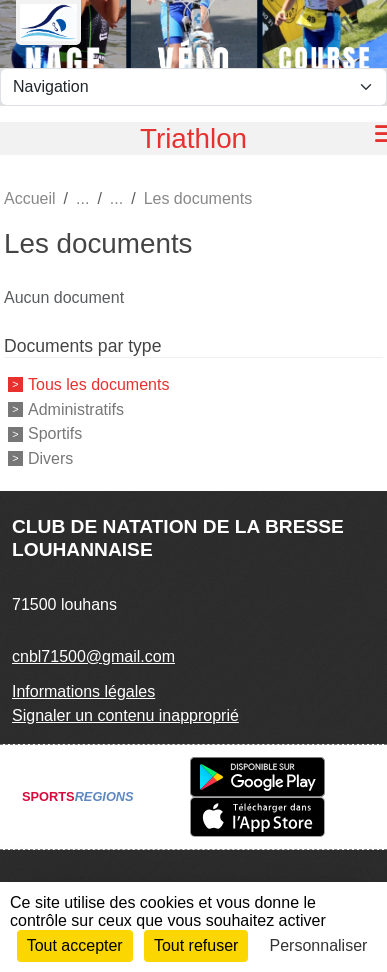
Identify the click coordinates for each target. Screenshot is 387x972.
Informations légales (83, 691)
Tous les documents (98, 384)
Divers (50, 458)
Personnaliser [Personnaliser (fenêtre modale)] (319, 945)
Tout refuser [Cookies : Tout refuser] (196, 945)
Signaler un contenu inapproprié (125, 715)
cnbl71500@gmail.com (93, 656)
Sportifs (55, 433)
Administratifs (76, 408)
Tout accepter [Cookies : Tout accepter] (75, 945)
